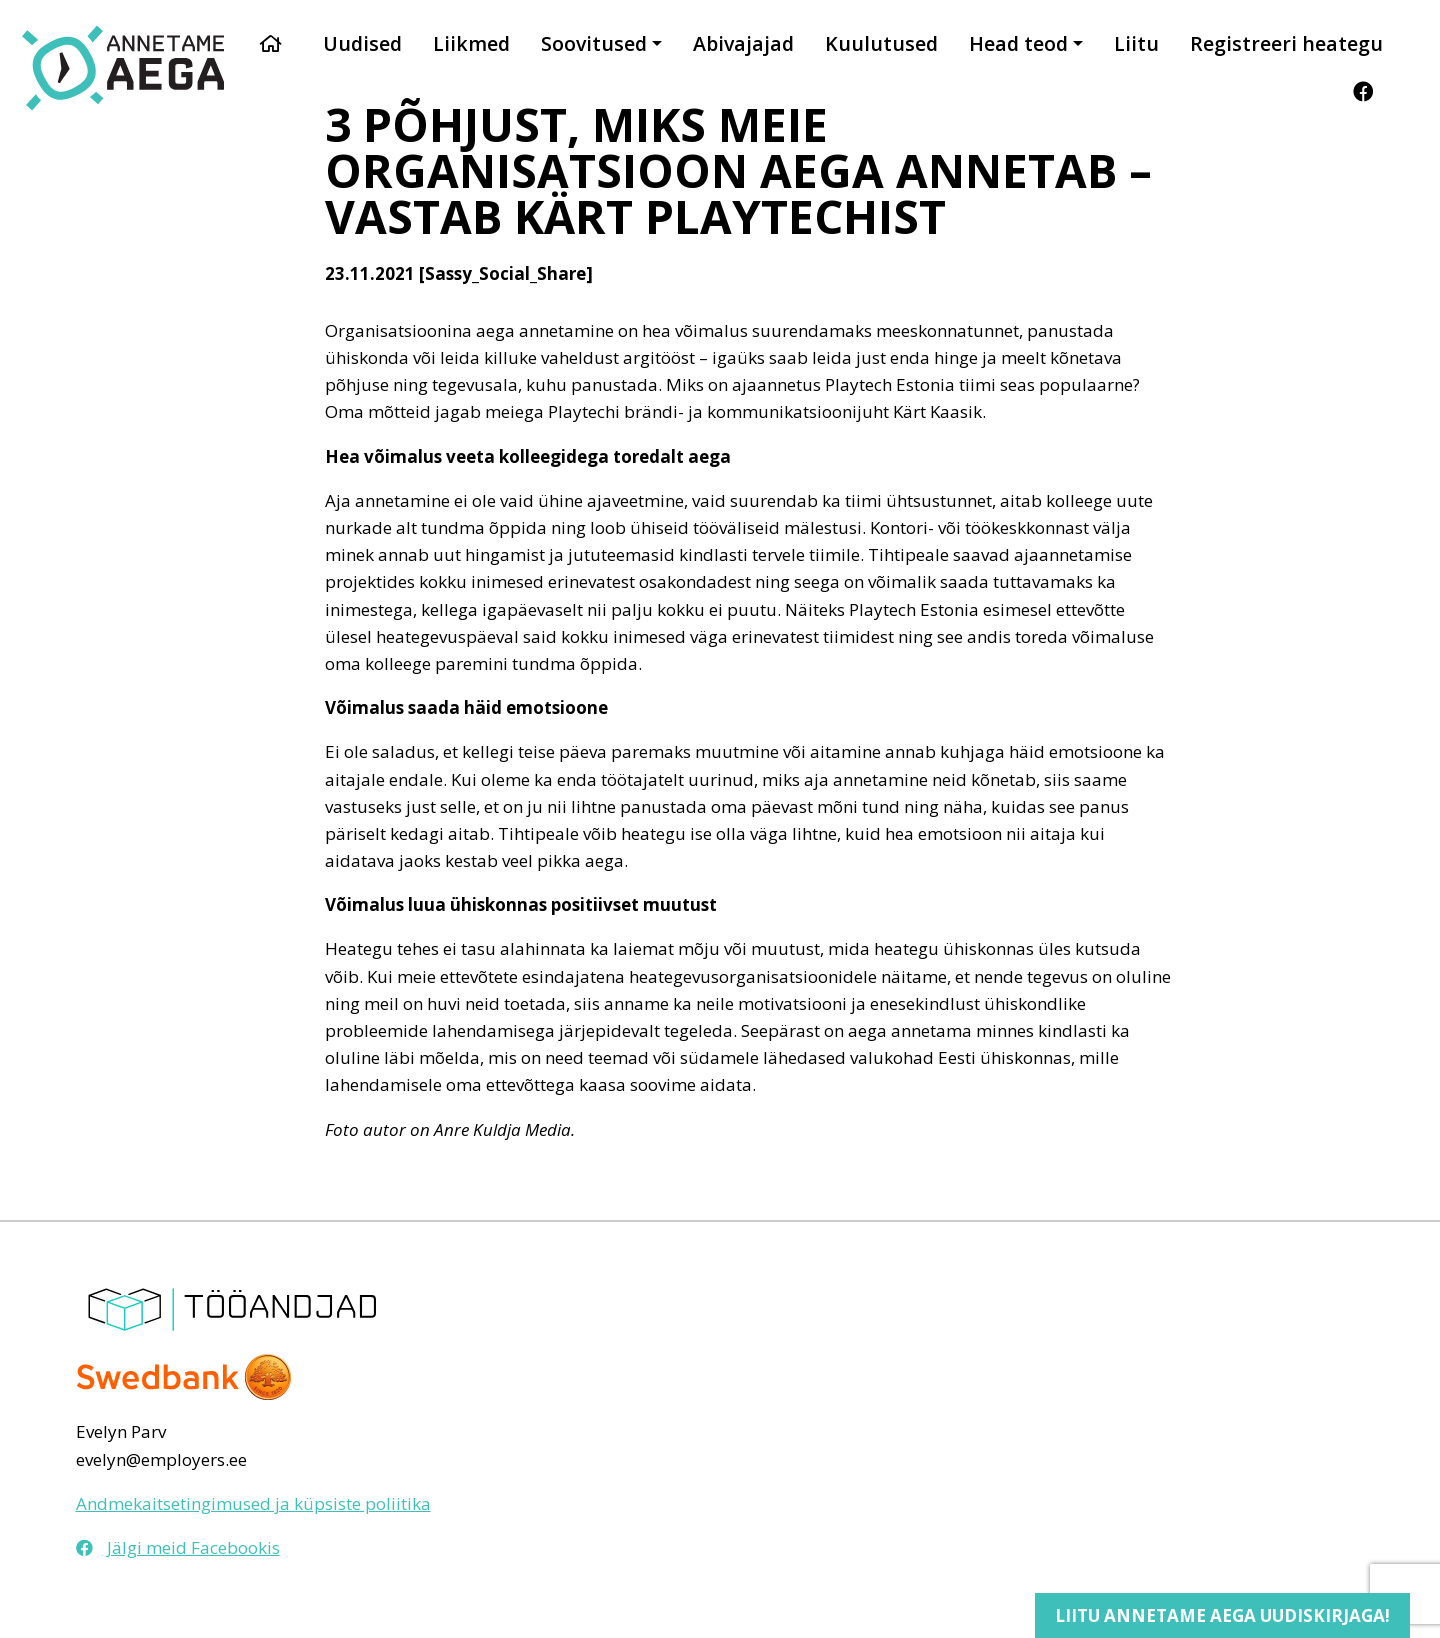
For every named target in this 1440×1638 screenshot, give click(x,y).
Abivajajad (743, 43)
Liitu (1136, 43)
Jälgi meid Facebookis (178, 1547)
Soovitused (594, 43)
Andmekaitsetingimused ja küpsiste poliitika (253, 1503)
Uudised (362, 43)
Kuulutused (881, 43)
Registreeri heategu (1286, 43)
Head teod (1018, 43)
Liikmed (471, 43)
